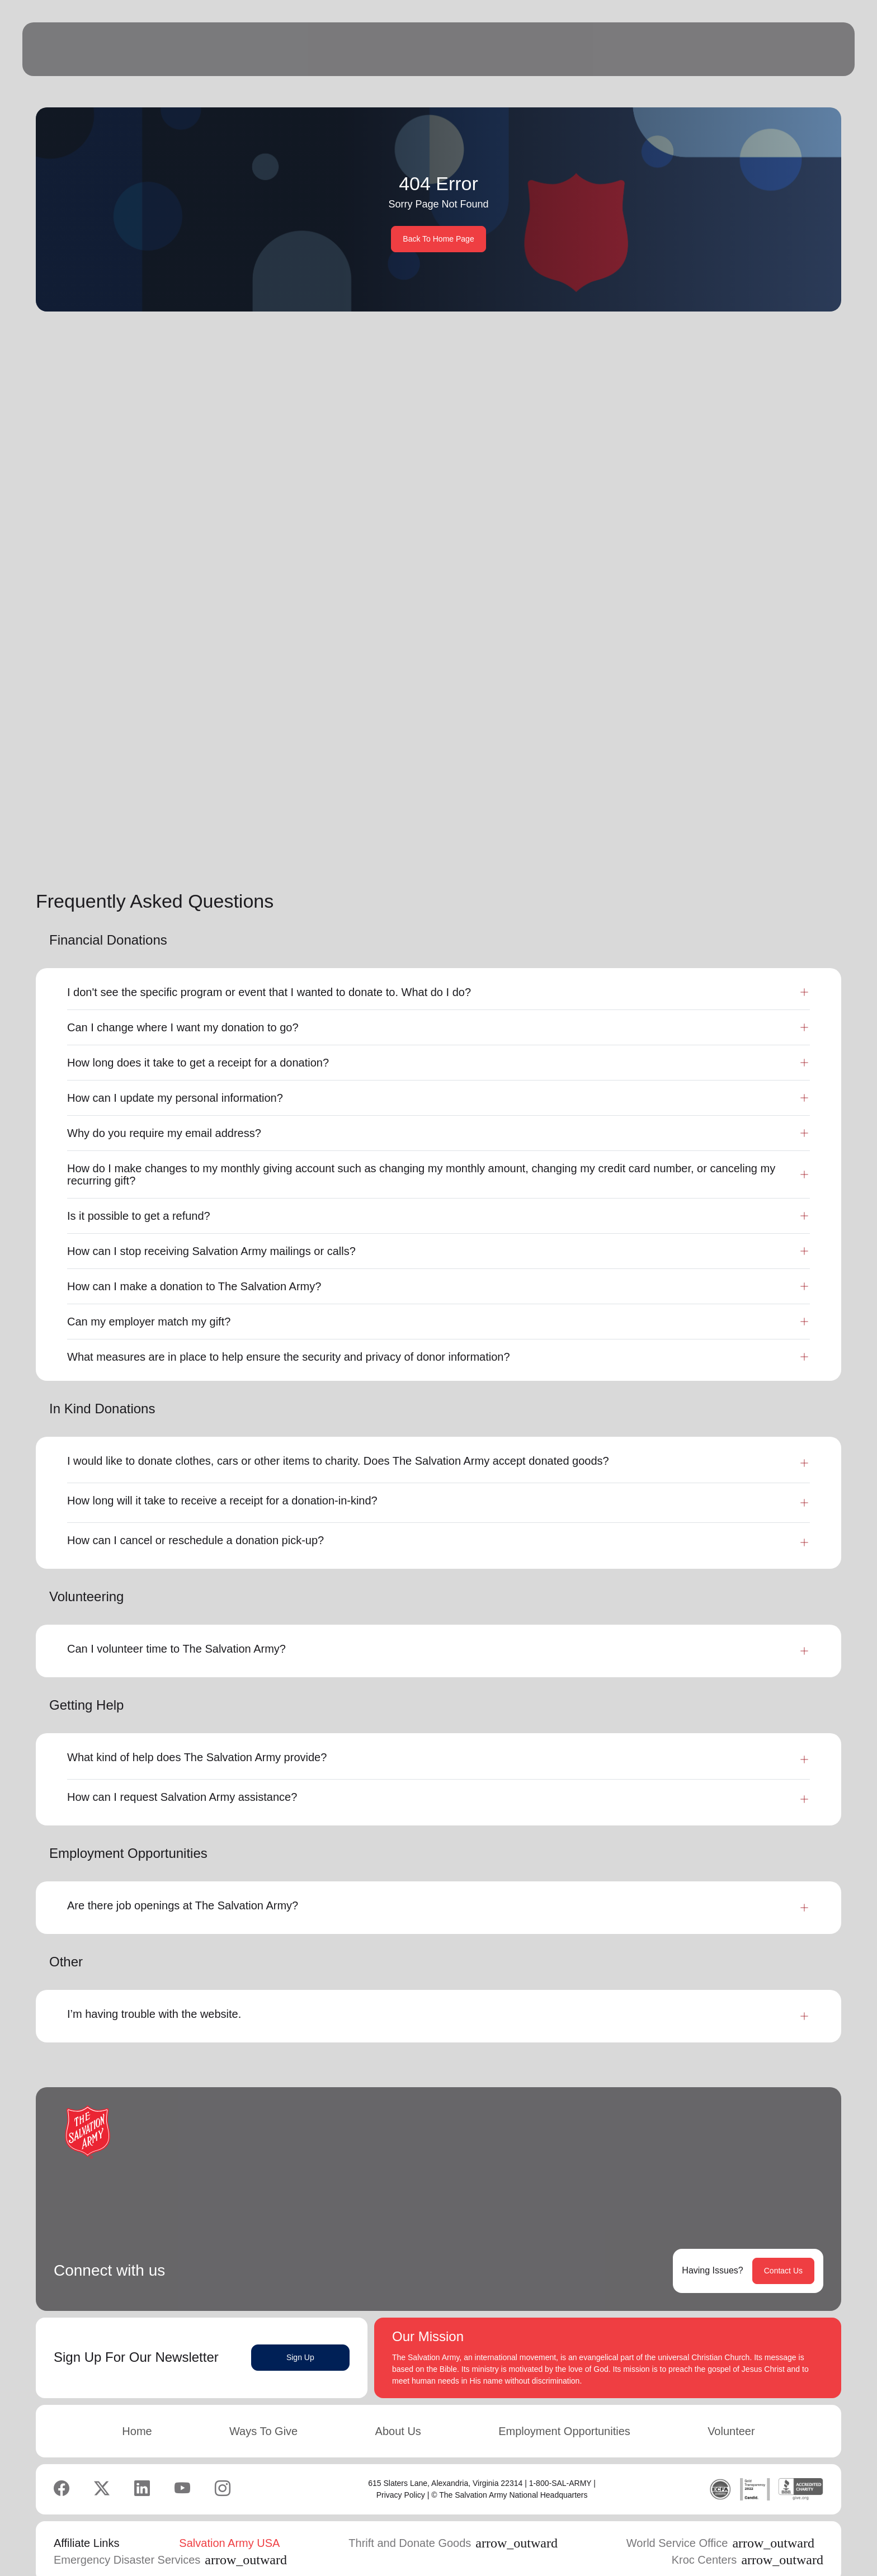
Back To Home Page (438, 238)
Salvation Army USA (229, 2519)
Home (137, 2408)
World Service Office (720, 2519)
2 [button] (720, 818)
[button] (657, 818)
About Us (398, 2408)
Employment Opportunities (564, 2408)
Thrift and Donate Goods (453, 2519)
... (766, 818)
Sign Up (300, 2334)
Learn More (182, 736)
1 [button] (697, 818)
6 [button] (790, 818)
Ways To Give (263, 2408)
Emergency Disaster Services (170, 2536)
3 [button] (742, 818)
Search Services (753, 432)
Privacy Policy (400, 2471)
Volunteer (731, 2408)
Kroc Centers (747, 2536)
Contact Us (783, 2247)
